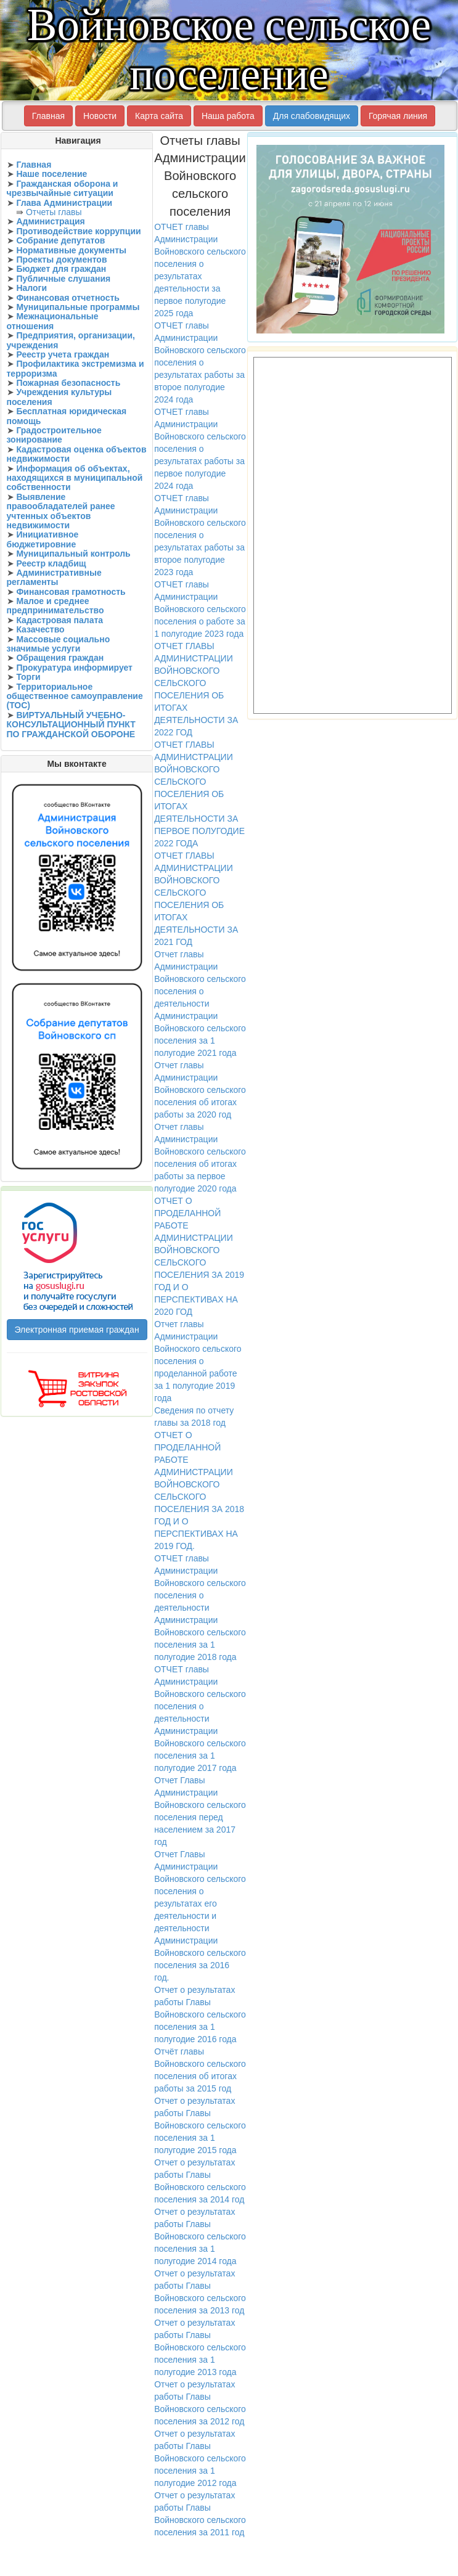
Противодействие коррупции (78, 231)
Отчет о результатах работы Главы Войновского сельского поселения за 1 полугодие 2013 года (200, 2347)
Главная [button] (48, 116)
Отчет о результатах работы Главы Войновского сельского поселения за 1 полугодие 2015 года (200, 2125)
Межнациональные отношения (53, 320)
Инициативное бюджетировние (43, 539)
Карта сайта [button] (159, 116)
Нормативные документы (71, 250)
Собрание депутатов (60, 240)
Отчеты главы (54, 212)
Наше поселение (51, 174)
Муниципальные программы (77, 307)
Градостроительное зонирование (54, 434)
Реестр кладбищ (51, 563)
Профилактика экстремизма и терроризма (75, 368)
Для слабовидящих (311, 116)
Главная (33, 165)
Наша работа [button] (228, 116)
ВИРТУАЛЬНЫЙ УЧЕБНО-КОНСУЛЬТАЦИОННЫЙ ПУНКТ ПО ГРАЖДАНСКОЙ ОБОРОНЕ (71, 724)
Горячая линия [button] (398, 116)
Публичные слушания (63, 279)
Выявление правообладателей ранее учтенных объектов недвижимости (61, 511)
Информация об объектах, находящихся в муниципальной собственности (75, 478)
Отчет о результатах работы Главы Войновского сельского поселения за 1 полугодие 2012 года (200, 2458)
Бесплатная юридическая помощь (67, 415)
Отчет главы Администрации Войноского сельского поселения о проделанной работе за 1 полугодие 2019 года (197, 1361)
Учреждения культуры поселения (59, 396)
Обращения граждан (60, 658)
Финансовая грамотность (70, 592)
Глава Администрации (64, 203)
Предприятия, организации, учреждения (71, 340)
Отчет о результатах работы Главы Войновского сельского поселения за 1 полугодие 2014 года (200, 2236)
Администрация (50, 221)
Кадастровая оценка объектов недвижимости (77, 454)
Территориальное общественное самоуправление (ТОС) (75, 696)
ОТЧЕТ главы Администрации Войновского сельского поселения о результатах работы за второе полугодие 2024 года (200, 362)
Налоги (31, 288)
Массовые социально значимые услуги (58, 643)
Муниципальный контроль (73, 553)
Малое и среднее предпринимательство (55, 605)
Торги (28, 677)
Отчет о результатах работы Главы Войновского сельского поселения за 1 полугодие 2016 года (200, 2014)
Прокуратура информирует (74, 668)
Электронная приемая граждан (77, 1330)
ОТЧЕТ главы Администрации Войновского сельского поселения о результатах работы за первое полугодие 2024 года (200, 449)
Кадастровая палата (59, 620)
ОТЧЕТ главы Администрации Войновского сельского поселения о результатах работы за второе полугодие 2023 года (200, 535)
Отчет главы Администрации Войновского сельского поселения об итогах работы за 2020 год (200, 1089)
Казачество (40, 629)
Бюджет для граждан (61, 269)
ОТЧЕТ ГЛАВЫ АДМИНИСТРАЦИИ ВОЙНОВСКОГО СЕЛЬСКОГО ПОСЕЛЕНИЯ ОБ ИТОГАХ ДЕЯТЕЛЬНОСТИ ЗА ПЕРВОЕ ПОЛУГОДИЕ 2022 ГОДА (199, 794)
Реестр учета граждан (62, 354)
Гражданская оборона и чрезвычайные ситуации (62, 188)
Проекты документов (61, 259)
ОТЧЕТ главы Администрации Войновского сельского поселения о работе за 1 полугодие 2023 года (200, 609)
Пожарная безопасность (68, 383)
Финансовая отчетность (68, 298)
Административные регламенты (54, 577)
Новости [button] (100, 116)
